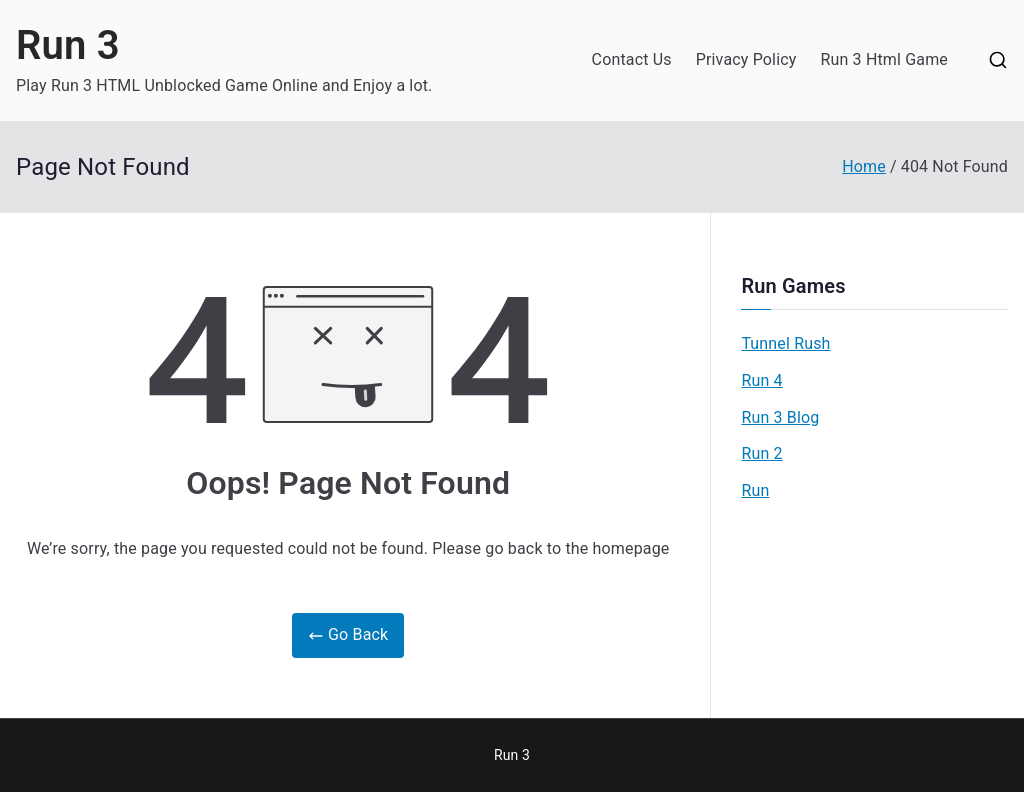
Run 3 (68, 45)
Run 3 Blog (780, 417)
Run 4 (761, 380)
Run (755, 490)
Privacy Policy (746, 59)
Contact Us (632, 59)
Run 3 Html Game (884, 59)
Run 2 (761, 453)
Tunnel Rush (785, 343)
